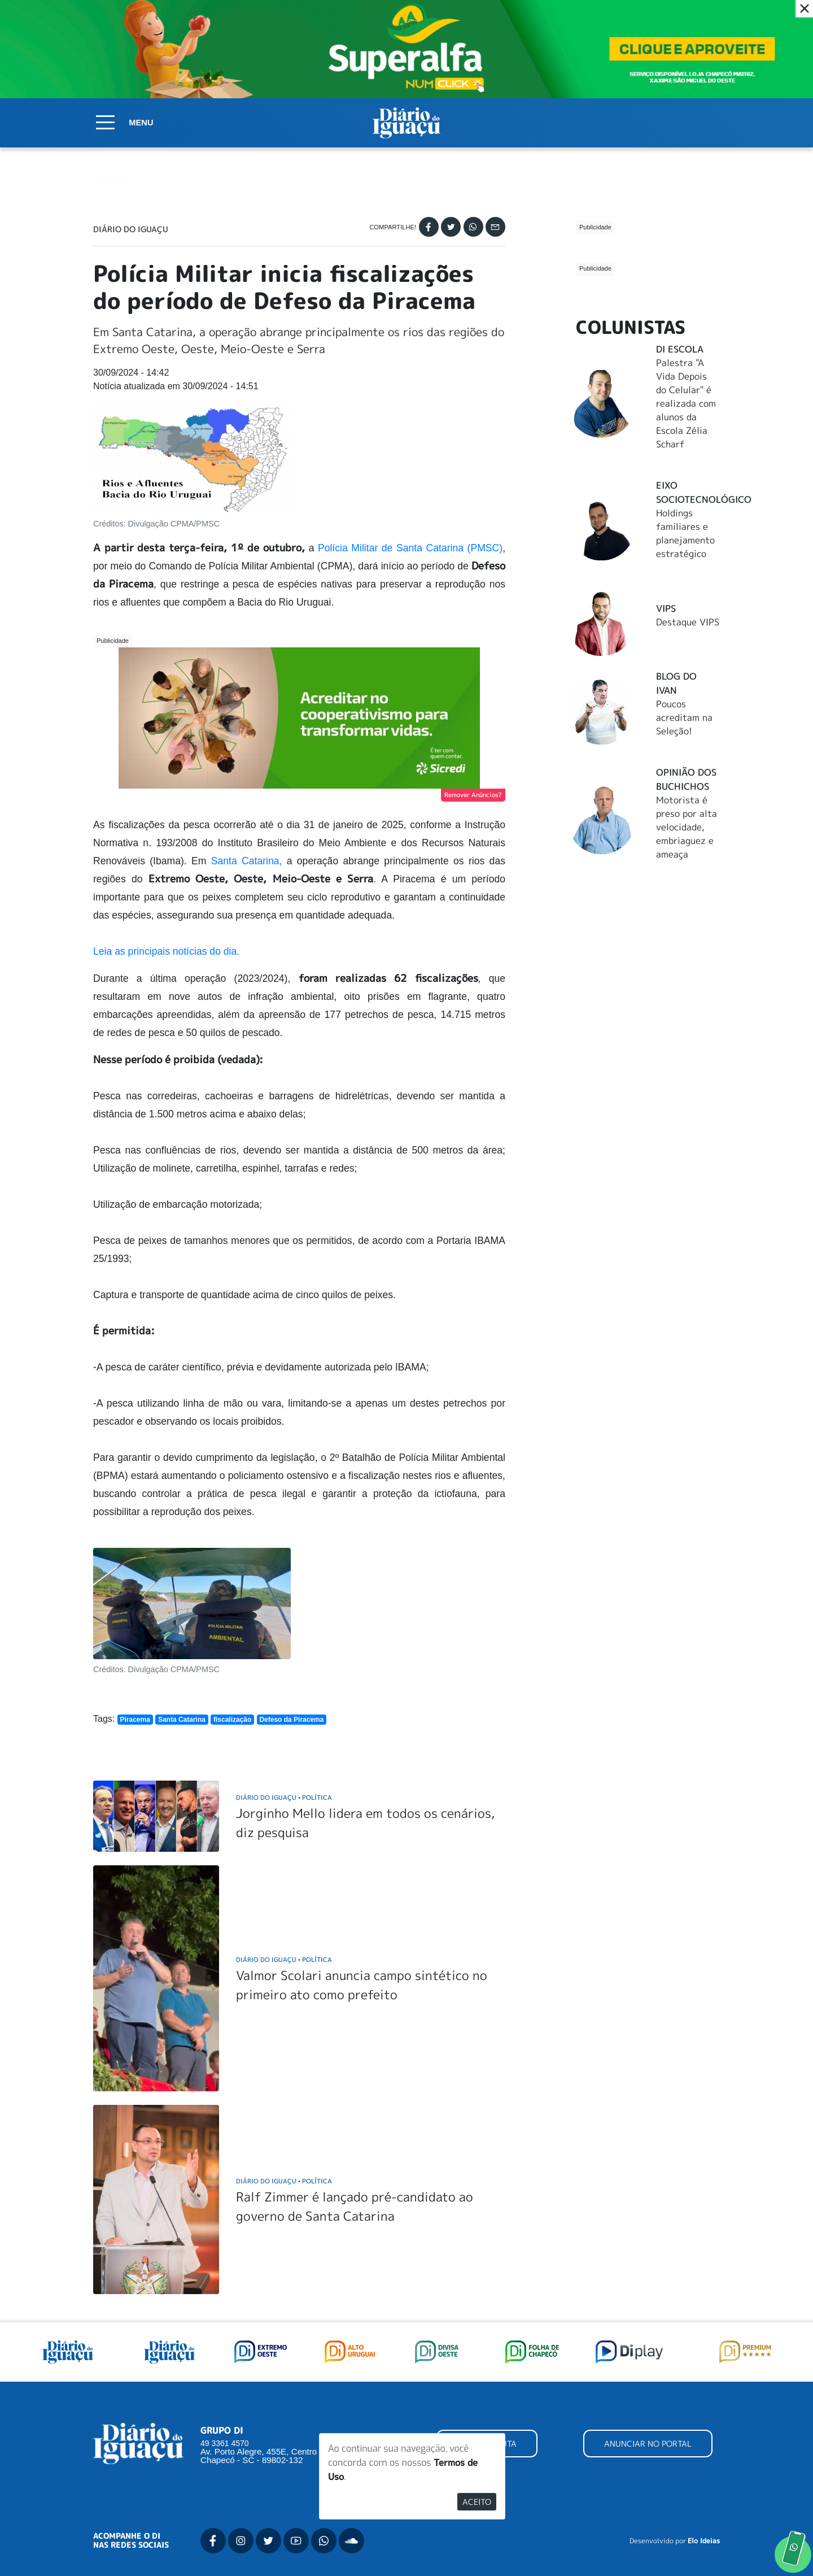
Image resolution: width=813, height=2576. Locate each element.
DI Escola (679, 266)
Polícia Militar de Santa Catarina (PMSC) (410, 548)
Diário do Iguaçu (130, 229)
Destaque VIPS (687, 539)
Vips (666, 526)
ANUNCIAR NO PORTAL (648, 2443)
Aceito (476, 2501)
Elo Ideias (704, 2540)
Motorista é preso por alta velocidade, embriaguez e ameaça (686, 744)
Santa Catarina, (244, 861)
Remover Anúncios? (473, 794)
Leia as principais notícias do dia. (167, 951)
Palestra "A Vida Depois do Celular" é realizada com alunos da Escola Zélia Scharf (686, 321)
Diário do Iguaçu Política (284, 1797)
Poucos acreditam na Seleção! (684, 635)
